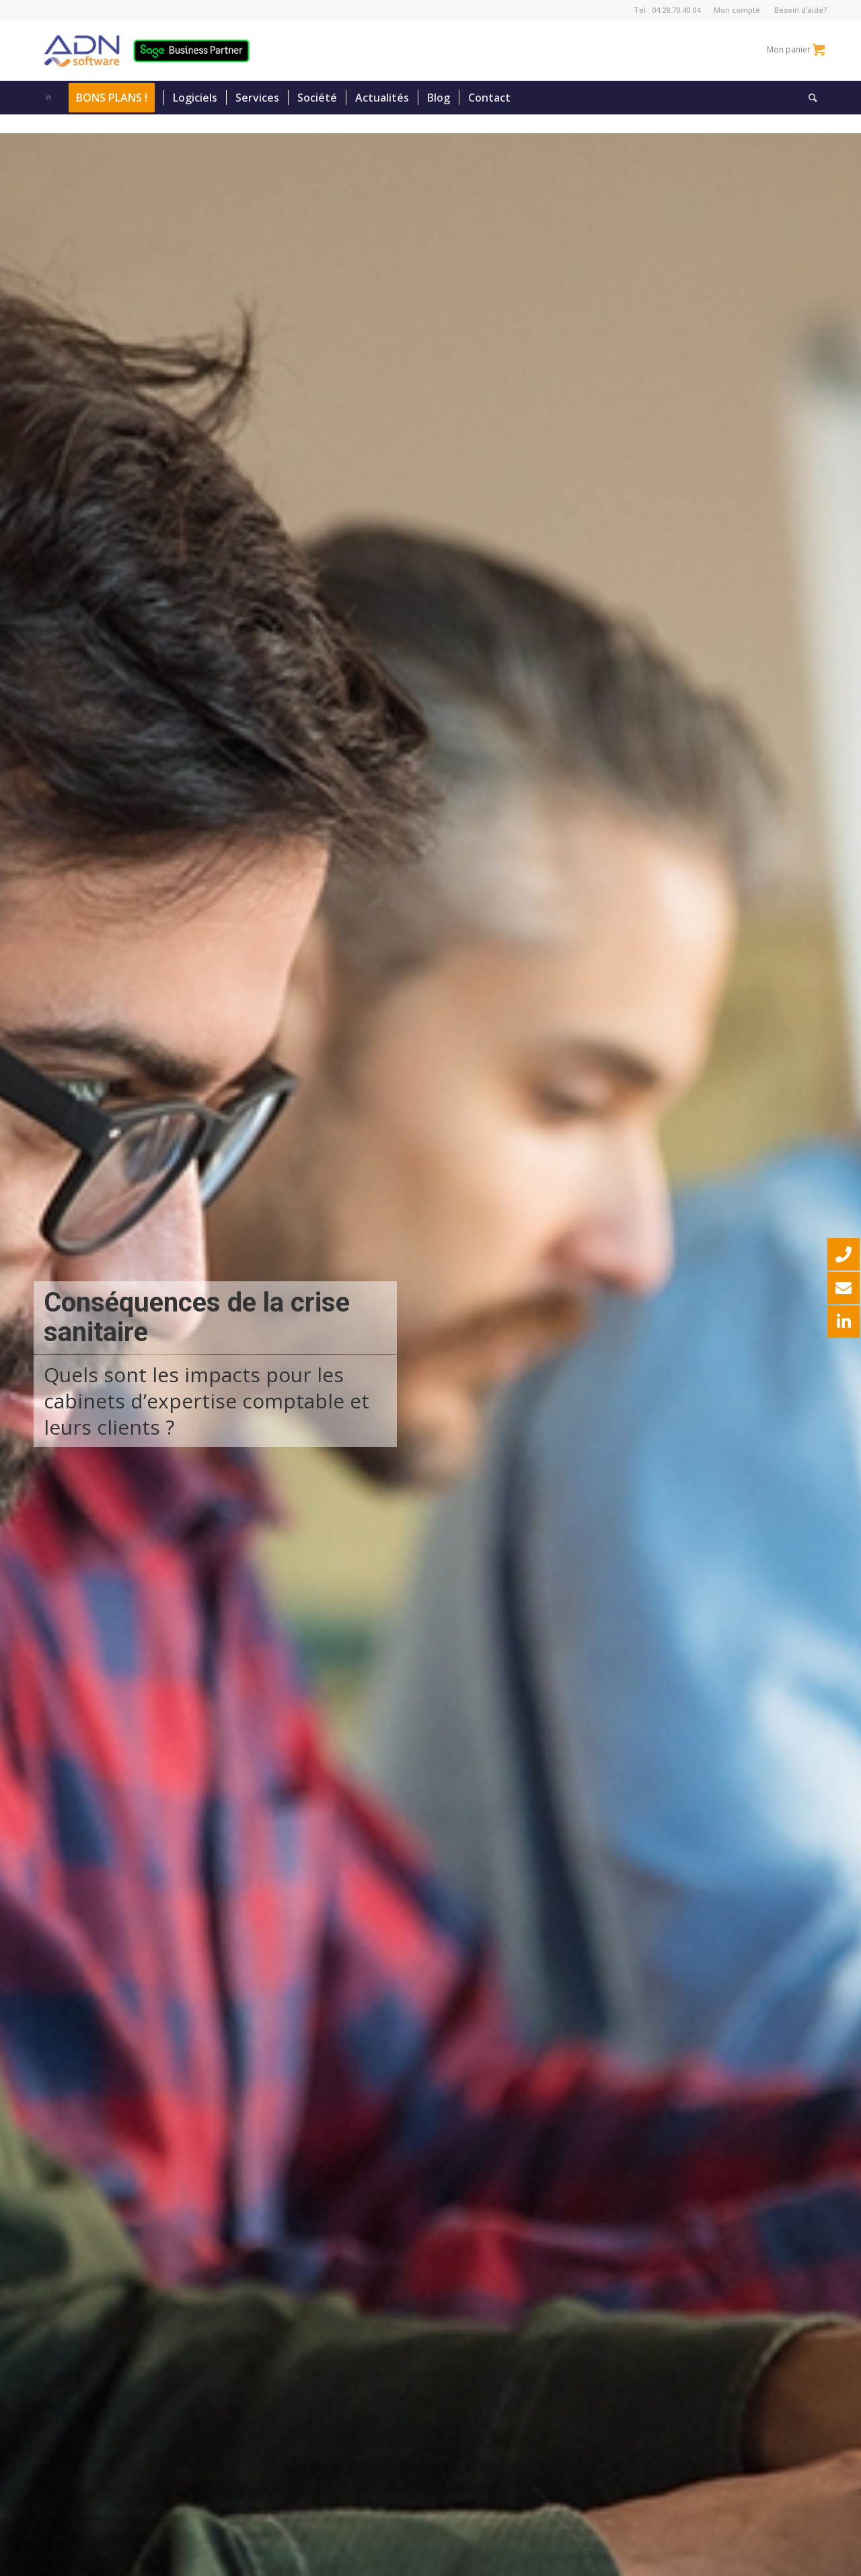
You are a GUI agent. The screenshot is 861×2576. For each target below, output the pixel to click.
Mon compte (737, 10)
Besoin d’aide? (800, 10)
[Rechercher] (808, 97)
